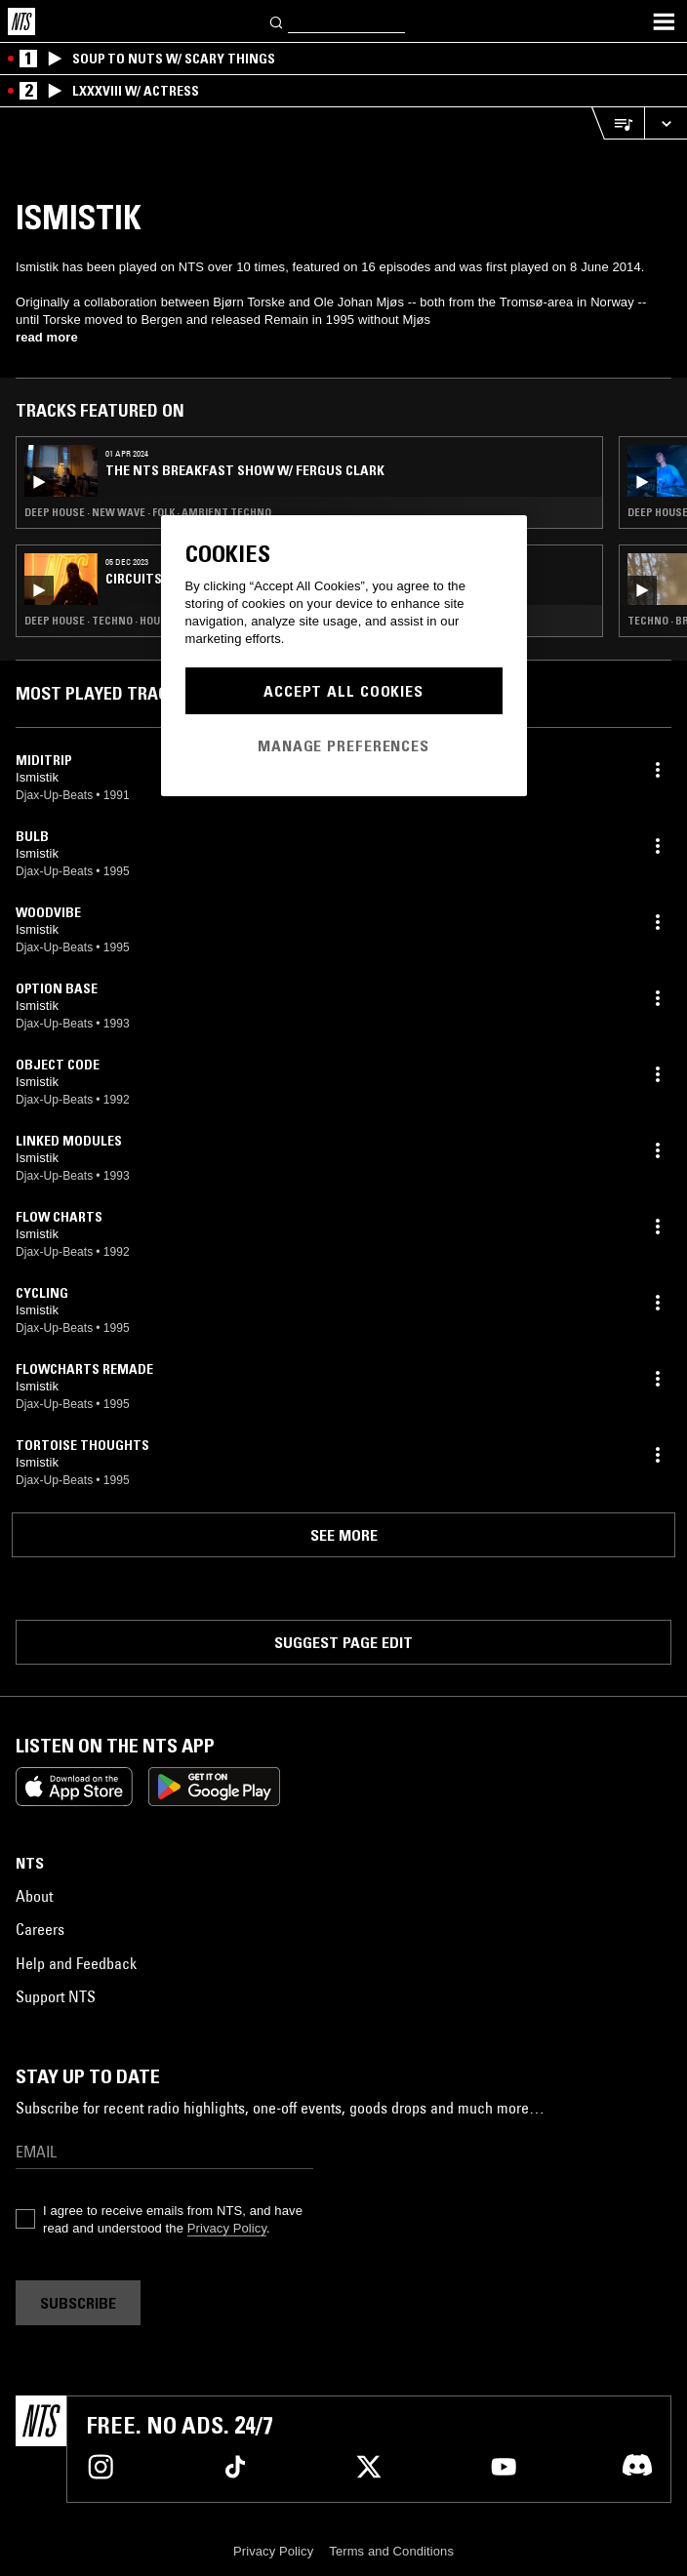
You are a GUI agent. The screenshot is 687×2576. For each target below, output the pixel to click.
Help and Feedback (76, 1963)
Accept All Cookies (343, 691)
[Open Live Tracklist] (617, 123)
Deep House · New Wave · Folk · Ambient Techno (147, 512)
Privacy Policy (226, 2228)
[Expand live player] (665, 123)
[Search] (277, 21)
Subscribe (78, 2303)
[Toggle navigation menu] (663, 21)
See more (344, 1535)
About (34, 1896)
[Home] (21, 21)
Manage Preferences (343, 745)
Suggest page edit (343, 1642)
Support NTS (56, 1996)
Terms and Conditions (391, 2551)
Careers (40, 1929)
